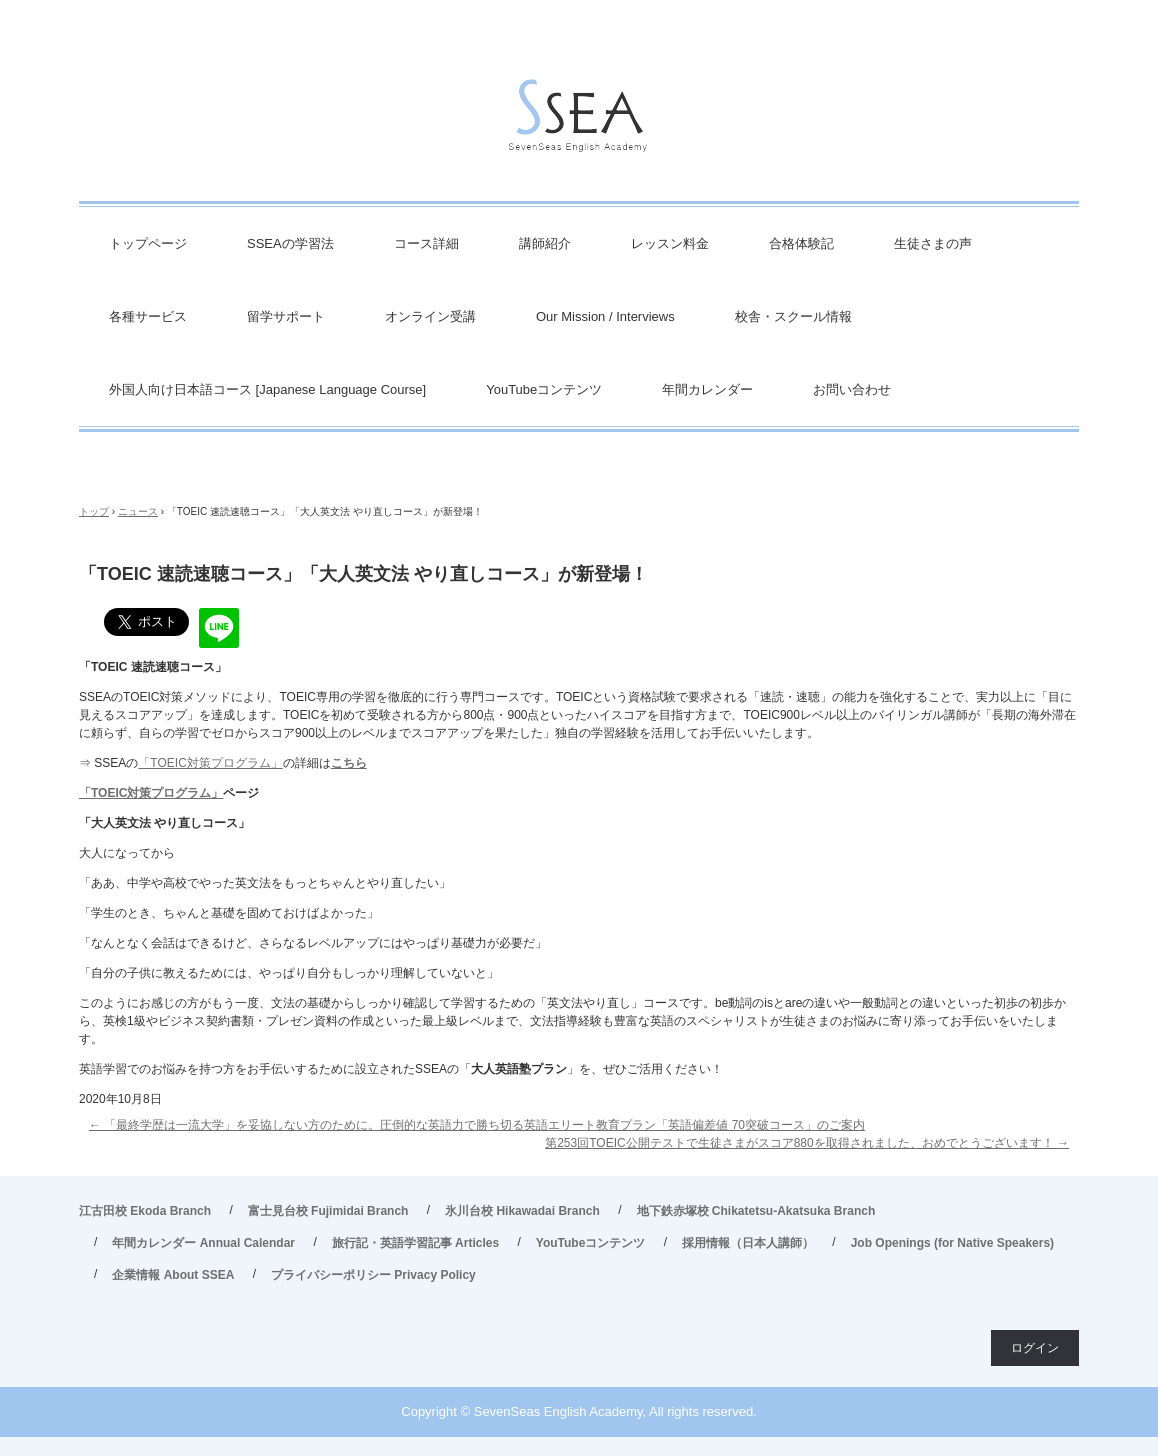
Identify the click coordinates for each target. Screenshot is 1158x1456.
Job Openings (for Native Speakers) (952, 1243)
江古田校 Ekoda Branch (145, 1211)
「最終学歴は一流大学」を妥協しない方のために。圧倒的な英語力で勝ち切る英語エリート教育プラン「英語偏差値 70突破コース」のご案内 (477, 1125)
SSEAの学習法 (290, 243)
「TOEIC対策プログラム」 (210, 763)
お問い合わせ (852, 389)
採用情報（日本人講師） (748, 1243)
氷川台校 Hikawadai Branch (522, 1211)
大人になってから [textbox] (127, 853)
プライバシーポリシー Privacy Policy (373, 1275)
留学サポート (286, 316)
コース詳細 (426, 243)
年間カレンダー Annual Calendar (203, 1243)
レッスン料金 (670, 243)
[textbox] (579, 667)
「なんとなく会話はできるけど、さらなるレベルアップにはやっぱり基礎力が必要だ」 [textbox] (313, 943)
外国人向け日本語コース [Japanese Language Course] (267, 389)
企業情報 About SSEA (173, 1275)
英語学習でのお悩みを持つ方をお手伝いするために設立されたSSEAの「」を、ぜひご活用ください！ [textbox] (401, 1069)
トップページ (148, 243)
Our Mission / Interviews (605, 316)
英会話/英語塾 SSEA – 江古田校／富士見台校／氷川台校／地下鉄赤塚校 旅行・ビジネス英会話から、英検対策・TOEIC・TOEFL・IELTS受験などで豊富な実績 (579, 120)
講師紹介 (545, 243)
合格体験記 (801, 243)
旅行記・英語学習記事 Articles (415, 1243)
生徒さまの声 (933, 243)
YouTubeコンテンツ (544, 389)
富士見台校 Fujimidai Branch (328, 1211)
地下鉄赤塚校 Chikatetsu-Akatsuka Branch (756, 1211)
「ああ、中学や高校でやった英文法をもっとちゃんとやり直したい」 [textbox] (265, 883)
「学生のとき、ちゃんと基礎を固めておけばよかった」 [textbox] (229, 913)
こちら (349, 763)
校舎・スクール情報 (793, 316)
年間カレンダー (707, 389)
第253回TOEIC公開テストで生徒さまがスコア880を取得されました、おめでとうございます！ (807, 1143)
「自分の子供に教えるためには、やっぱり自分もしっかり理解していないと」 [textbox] (289, 973)
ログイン (1035, 1348)
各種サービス (148, 316)
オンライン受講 (430, 316)
